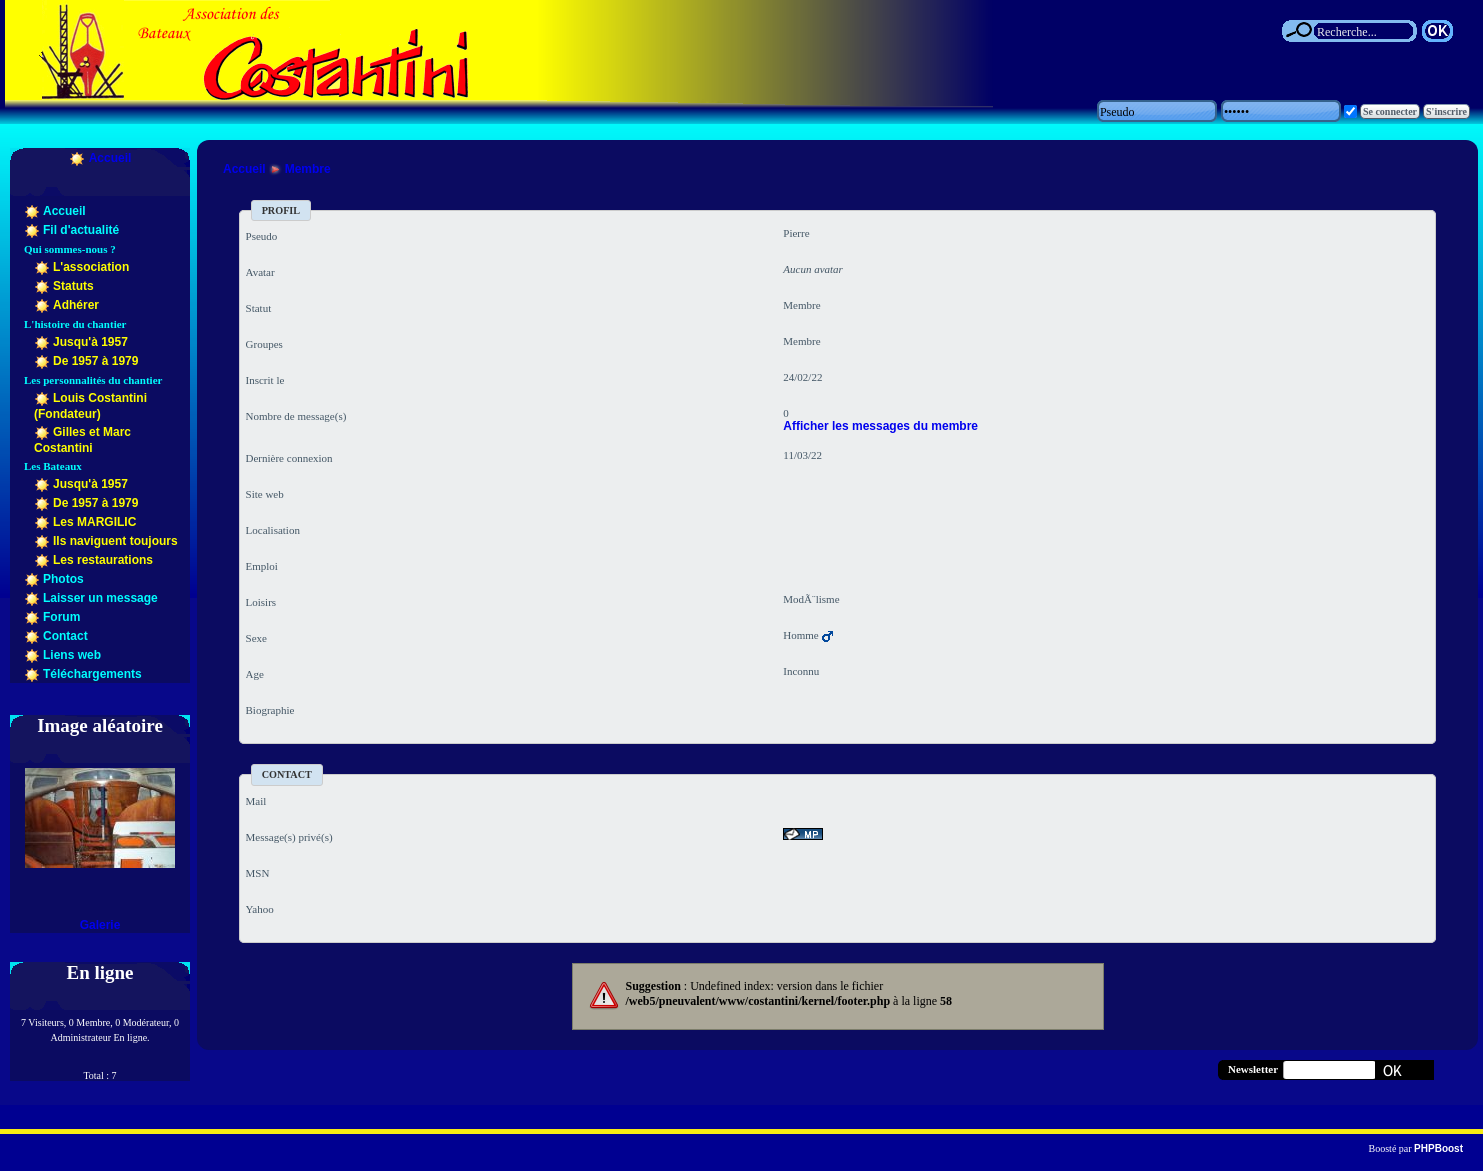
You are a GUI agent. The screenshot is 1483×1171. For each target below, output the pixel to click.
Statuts (73, 286)
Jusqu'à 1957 (90, 342)
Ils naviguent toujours (115, 541)
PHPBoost (1438, 1148)
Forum (61, 617)
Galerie (100, 925)
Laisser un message (100, 598)
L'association (91, 267)
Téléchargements (92, 674)
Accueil (110, 158)
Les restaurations (103, 560)
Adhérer (76, 305)
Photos (63, 579)
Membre (308, 169)
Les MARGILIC (94, 522)
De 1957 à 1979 (95, 361)
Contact (65, 636)
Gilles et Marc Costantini (82, 440)
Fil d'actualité (81, 230)
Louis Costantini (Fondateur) (90, 406)
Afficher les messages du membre (880, 426)
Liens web (72, 655)
